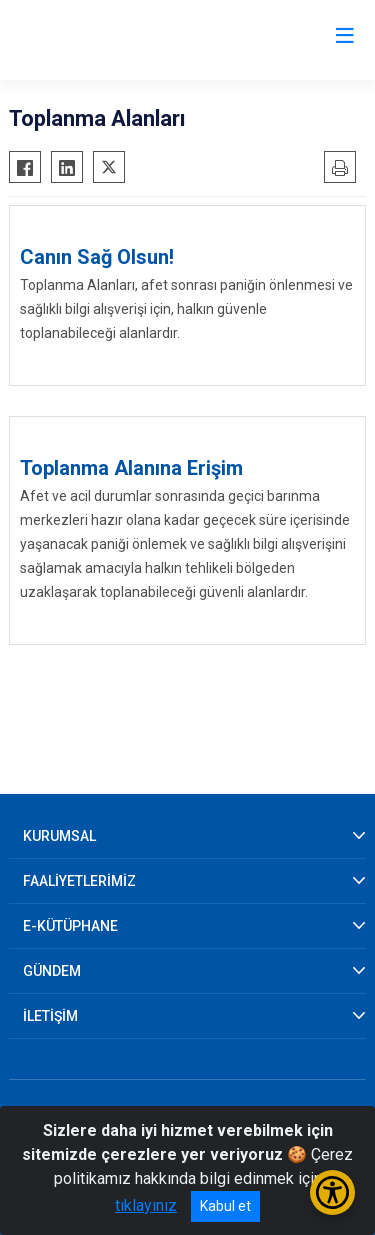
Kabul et (225, 1206)
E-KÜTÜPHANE (70, 926)
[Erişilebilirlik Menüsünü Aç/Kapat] (332, 1192)
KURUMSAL (59, 836)
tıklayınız (146, 1205)
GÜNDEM (52, 971)
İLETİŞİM (50, 1016)
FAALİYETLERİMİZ (79, 881)
